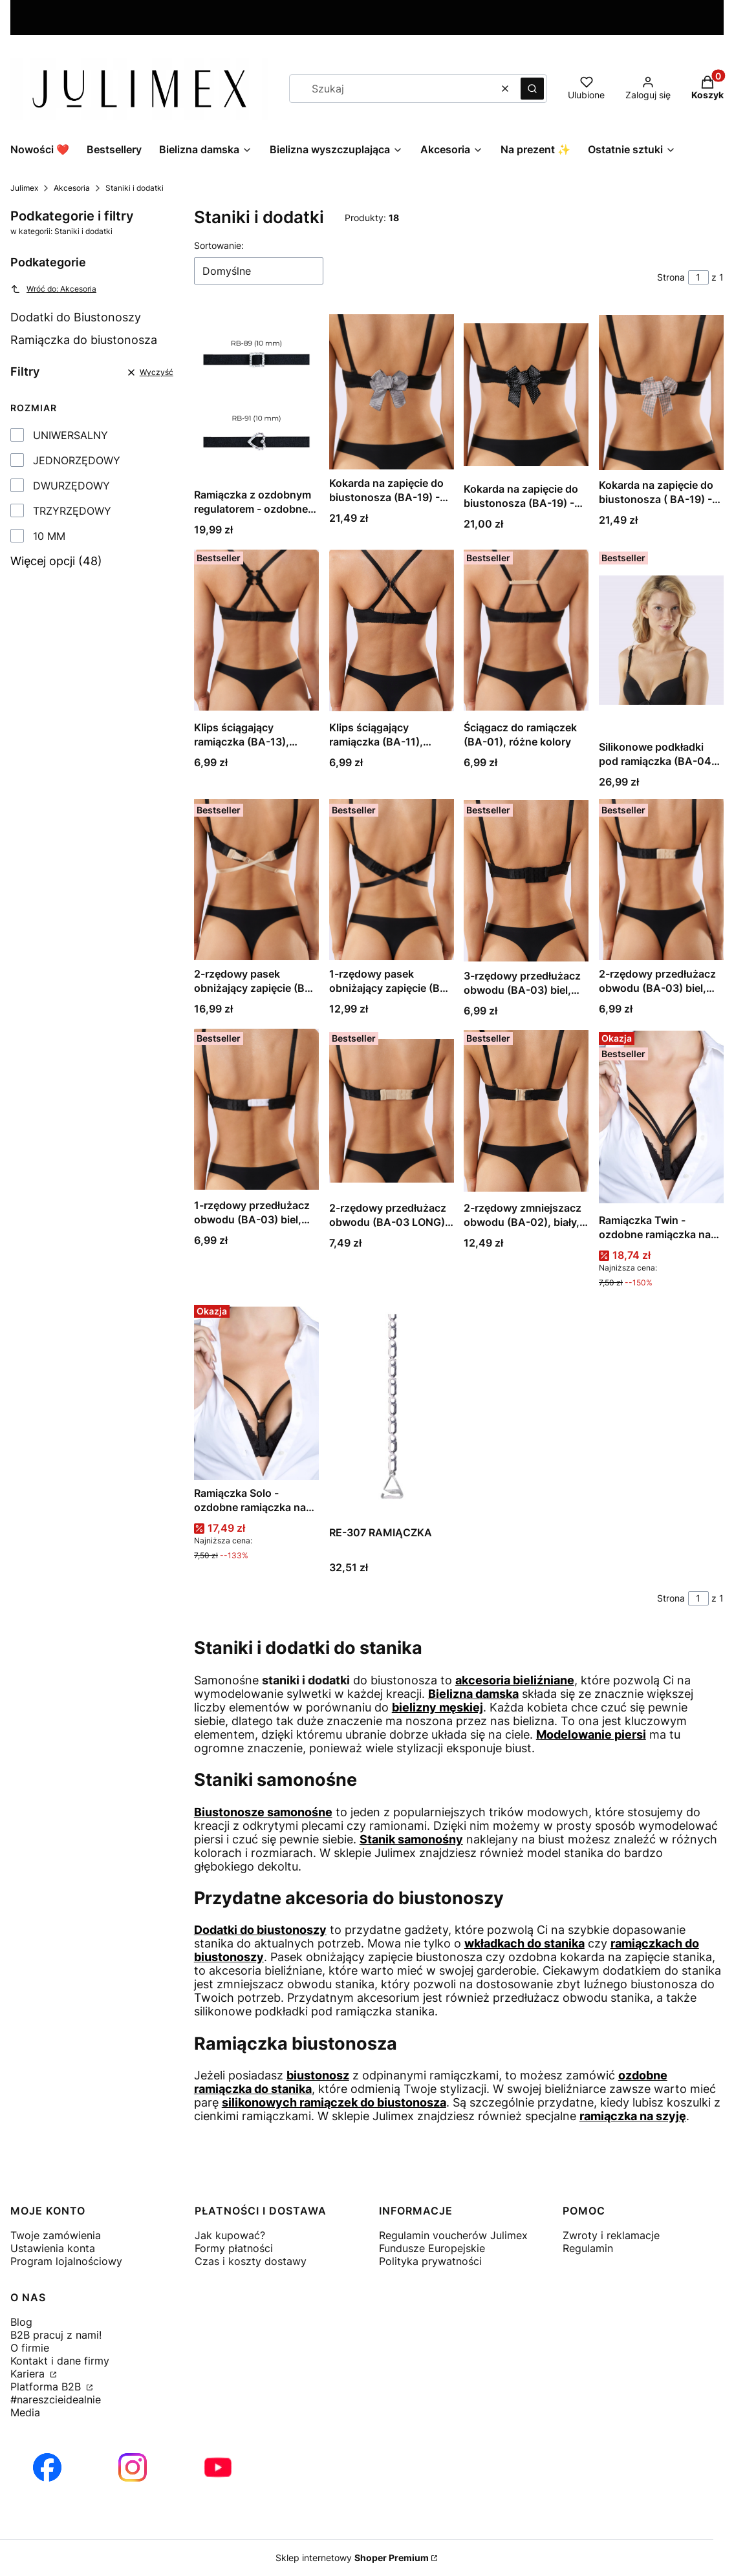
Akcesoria (72, 188)
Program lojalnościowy (66, 2261)
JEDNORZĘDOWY (76, 460)
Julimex (24, 188)
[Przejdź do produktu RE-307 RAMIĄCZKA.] (391, 1409)
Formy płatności (234, 2248)
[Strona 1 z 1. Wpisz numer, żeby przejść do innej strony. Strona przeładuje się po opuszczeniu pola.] (698, 277)
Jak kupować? (230, 2235)
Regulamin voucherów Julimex (453, 2235)
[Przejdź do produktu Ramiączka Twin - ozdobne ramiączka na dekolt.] (661, 1117)
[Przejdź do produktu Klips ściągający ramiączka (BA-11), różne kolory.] (391, 630)
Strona (671, 277)
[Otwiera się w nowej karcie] (47, 2467)
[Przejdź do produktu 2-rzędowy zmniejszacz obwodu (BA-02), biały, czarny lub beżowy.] (526, 1111)
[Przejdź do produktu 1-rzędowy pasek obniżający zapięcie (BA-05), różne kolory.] (391, 880)
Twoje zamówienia (55, 2235)
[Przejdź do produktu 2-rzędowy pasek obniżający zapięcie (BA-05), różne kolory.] (256, 880)
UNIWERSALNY (70, 435)
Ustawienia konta (52, 2248)
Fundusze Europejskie (432, 2248)
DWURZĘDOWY (71, 485)
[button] (532, 89)
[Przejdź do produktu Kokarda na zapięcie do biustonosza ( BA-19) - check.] (661, 393)
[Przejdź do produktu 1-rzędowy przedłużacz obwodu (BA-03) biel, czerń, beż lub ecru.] (256, 1109)
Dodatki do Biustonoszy (75, 317)
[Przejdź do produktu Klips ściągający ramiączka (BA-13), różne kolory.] (256, 630)
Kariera (29, 2373)
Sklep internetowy (352, 2557)
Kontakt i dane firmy (59, 2360)
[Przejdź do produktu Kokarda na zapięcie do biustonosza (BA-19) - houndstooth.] (391, 392)
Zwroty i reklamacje (611, 2235)
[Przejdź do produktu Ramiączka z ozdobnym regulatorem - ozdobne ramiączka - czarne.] (256, 398)
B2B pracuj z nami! (56, 2334)
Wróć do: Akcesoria (53, 289)
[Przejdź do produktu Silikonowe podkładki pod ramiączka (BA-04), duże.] (661, 640)
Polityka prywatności (430, 2261)
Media (25, 2412)
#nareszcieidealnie (55, 2399)
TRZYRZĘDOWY (72, 510)
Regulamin (588, 2248)
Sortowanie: (219, 245)
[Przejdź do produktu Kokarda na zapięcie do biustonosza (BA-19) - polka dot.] (526, 395)
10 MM (49, 536)
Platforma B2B (47, 2386)
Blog (21, 2321)
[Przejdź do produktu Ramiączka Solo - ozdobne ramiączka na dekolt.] (256, 1390)
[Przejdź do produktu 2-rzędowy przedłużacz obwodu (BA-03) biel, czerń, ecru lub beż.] (661, 880)
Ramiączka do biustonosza (83, 340)
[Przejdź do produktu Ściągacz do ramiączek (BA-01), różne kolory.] (526, 630)
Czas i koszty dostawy (251, 2261)
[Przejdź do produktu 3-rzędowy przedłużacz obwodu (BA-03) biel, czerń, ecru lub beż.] (526, 881)
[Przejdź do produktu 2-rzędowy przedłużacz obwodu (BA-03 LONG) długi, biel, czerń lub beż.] (391, 1111)
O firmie (29, 2347)
